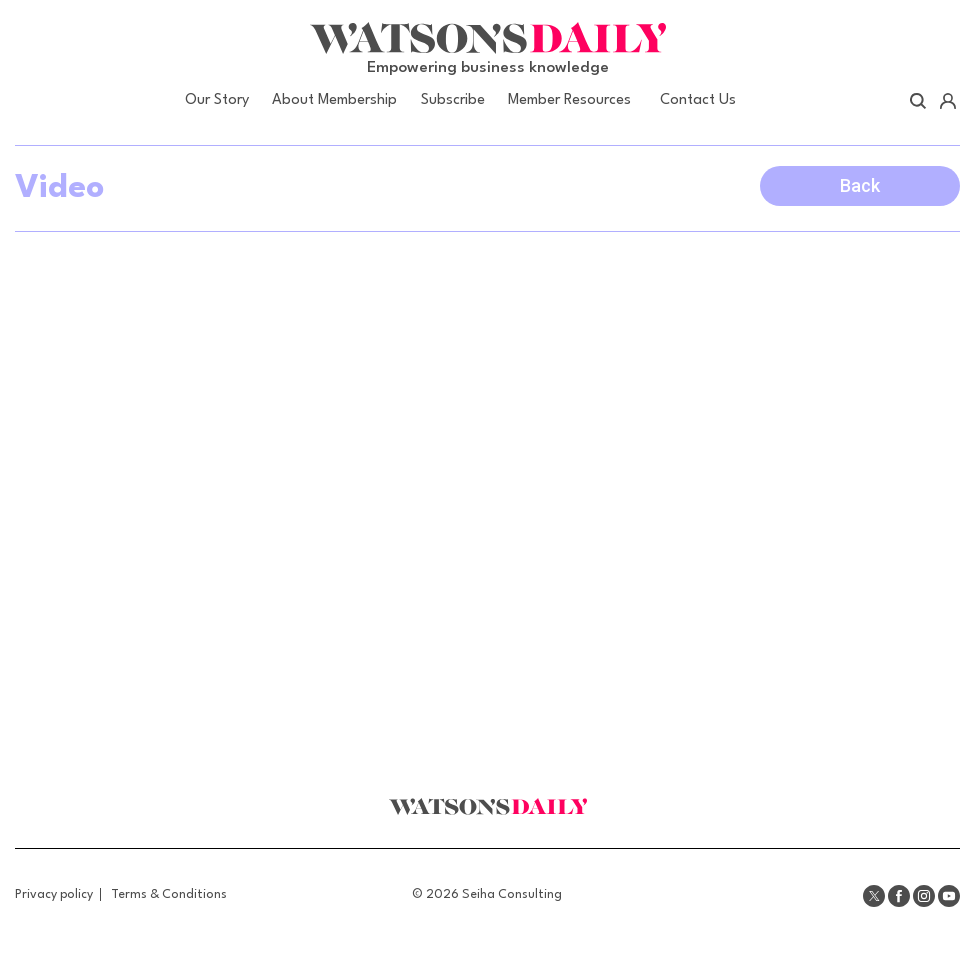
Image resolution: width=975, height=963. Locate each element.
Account (947, 101)
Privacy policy (54, 894)
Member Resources (569, 100)
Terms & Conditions (169, 894)
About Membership (334, 100)
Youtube (949, 896)
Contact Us (698, 100)
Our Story (217, 100)
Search (918, 101)
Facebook (899, 896)
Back (860, 185)
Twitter (874, 896)
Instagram (924, 896)
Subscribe (453, 100)
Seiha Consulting (512, 894)
